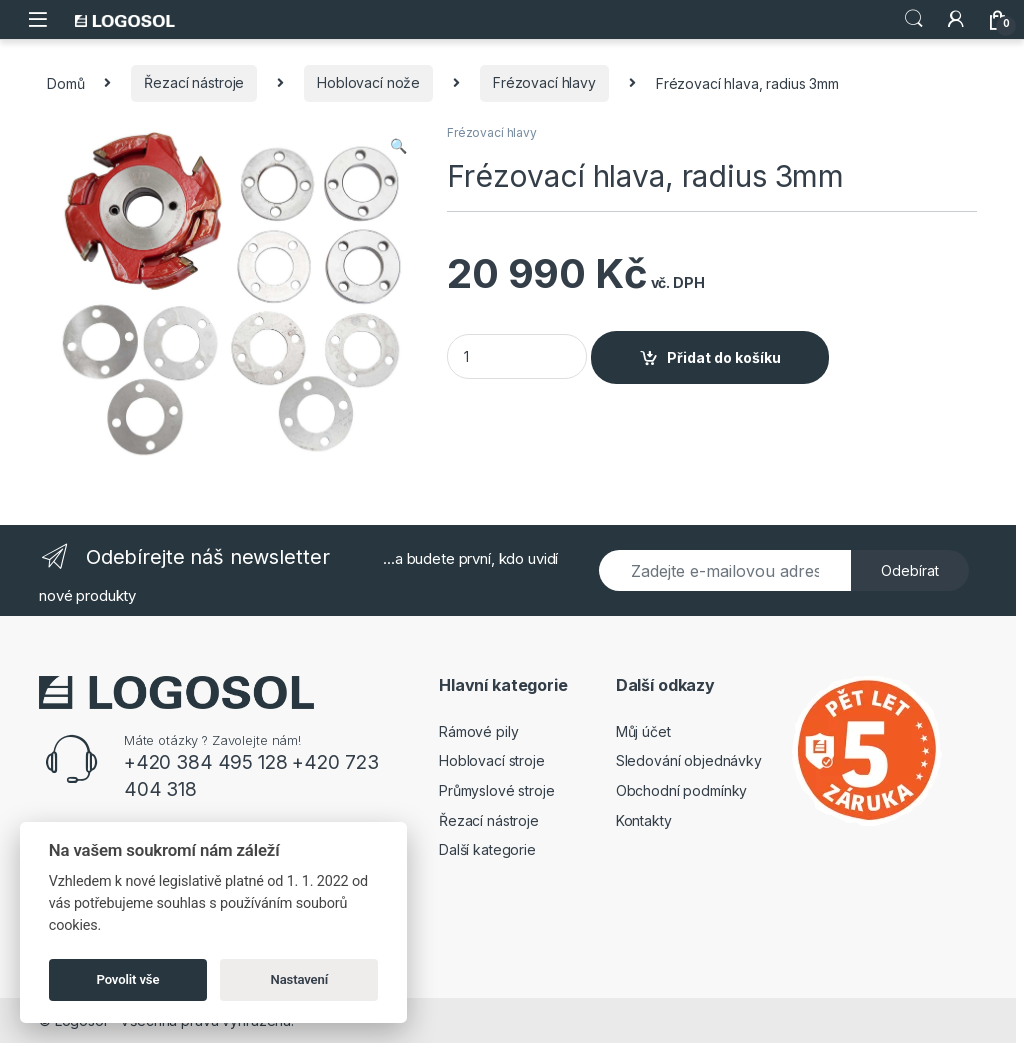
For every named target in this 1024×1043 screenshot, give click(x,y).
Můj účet (643, 731)
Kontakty (644, 820)
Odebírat (910, 570)
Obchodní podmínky (682, 790)
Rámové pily (478, 731)
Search (914, 19)
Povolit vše (128, 979)
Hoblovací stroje (492, 760)
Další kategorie (487, 849)
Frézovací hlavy (544, 82)
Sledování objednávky (689, 760)
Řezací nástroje (194, 82)
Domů (65, 82)
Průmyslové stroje (497, 790)
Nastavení (300, 979)
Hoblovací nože (368, 82)
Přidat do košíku (724, 357)
